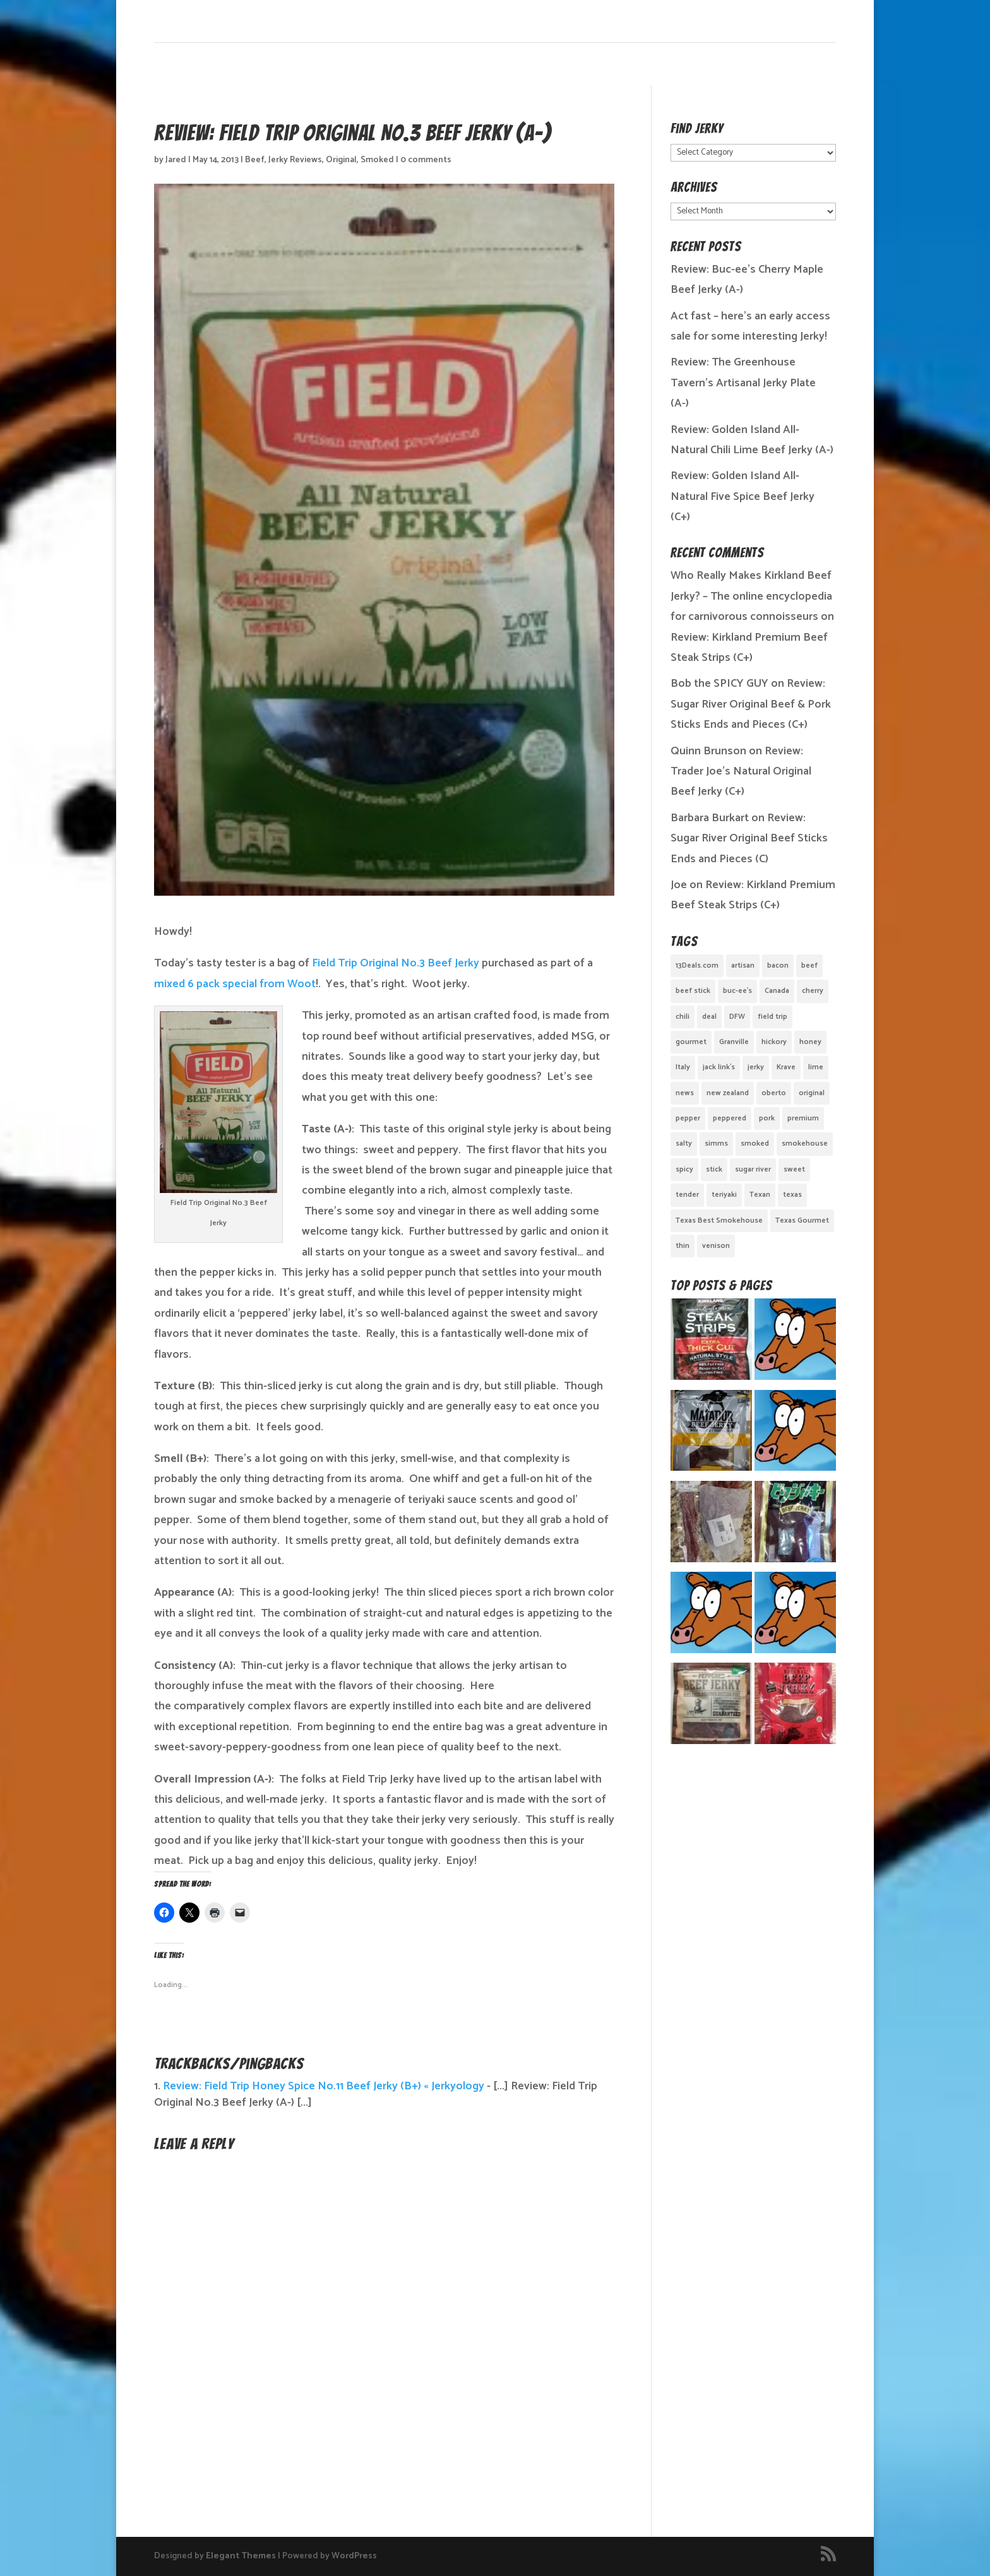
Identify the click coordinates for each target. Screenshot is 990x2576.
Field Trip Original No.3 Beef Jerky (395, 963)
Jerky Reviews (295, 160)
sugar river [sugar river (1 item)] (753, 1169)
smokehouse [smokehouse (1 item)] (805, 1143)
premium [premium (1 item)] (803, 1118)
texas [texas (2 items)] (792, 1195)
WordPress (354, 2556)
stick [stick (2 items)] (714, 1169)
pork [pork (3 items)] (767, 1118)
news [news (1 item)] (685, 1093)
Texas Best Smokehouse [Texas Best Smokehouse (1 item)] (719, 1220)
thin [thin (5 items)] (682, 1246)
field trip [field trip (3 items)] (772, 1017)
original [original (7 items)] (812, 1093)
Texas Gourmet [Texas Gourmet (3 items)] (802, 1220)
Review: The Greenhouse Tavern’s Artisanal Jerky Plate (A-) (743, 383)
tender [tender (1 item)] (687, 1195)
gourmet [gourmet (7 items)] (691, 1042)
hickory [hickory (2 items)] (774, 1042)
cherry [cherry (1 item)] (812, 991)
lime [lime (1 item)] (815, 1067)
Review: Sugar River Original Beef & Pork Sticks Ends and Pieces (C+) (751, 704)
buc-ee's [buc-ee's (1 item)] (737, 991)
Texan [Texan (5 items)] (759, 1195)
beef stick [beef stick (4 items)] (693, 991)
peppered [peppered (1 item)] (729, 1118)
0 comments (425, 160)
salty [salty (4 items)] (684, 1143)
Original (341, 160)
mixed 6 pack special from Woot (235, 984)
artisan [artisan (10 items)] (742, 965)
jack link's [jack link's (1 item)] (719, 1067)
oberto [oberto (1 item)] (773, 1093)
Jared (175, 160)
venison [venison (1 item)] (716, 1246)
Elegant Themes (241, 2556)
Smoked (377, 160)
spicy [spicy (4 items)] (684, 1169)
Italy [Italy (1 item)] (683, 1067)
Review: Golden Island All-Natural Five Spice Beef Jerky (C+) (742, 496)
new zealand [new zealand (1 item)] (728, 1093)
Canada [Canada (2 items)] (777, 991)
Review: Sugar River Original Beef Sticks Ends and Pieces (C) (749, 839)
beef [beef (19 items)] (809, 965)
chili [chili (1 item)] (682, 1017)
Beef (255, 160)
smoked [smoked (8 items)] (755, 1143)
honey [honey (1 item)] (810, 1042)
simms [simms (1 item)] (716, 1143)
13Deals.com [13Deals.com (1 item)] (697, 965)
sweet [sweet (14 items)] (794, 1169)
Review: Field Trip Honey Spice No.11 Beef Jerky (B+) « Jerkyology (323, 2086)
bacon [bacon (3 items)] (778, 965)
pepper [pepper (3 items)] (688, 1118)
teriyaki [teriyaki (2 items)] (724, 1195)
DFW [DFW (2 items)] (737, 1017)
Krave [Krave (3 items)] (786, 1067)
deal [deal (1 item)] (709, 1017)
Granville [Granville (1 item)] (734, 1042)
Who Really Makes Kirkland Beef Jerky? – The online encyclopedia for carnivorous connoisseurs (751, 596)
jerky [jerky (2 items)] (756, 1067)
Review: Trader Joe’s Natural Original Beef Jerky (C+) (741, 772)
